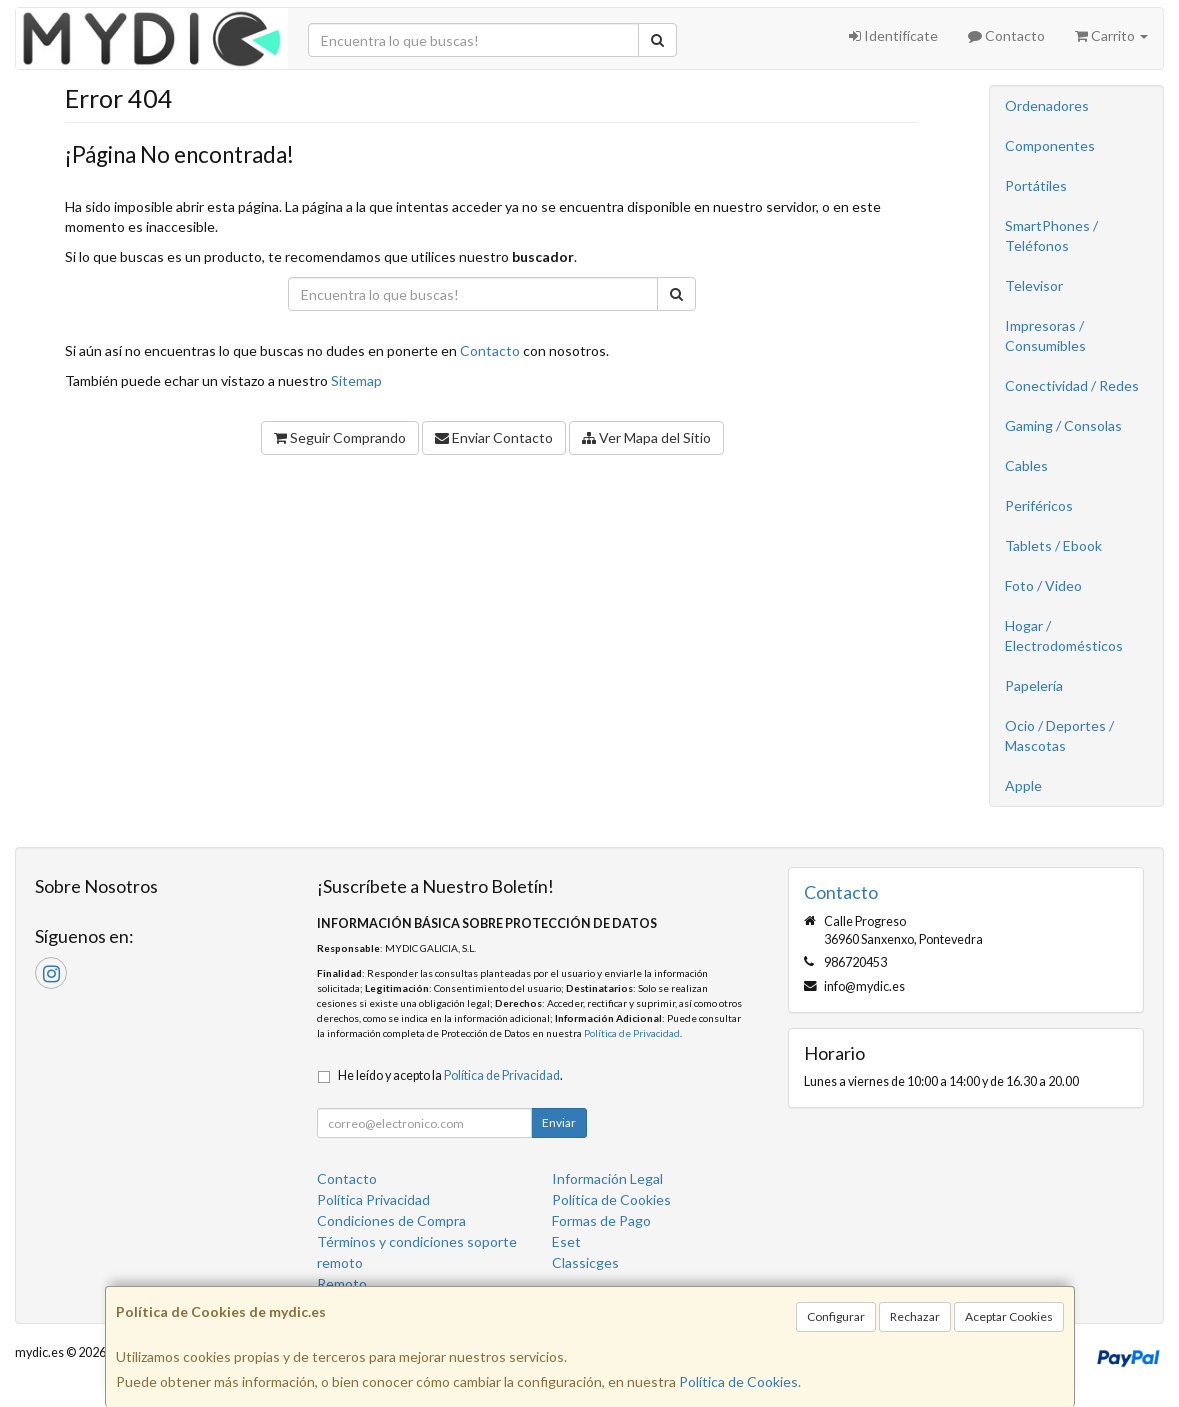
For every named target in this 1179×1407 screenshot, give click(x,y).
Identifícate (893, 35)
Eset (566, 1241)
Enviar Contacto (494, 437)
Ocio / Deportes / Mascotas (1059, 735)
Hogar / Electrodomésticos (1064, 635)
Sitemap (356, 380)
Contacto (1006, 35)
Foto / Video (1043, 585)
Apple (1023, 785)
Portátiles (1036, 185)
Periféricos (1039, 505)
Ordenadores (1047, 105)
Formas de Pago (601, 1220)
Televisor (1034, 285)
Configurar (836, 1316)
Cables (1026, 465)
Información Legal (607, 1178)
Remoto (342, 1283)
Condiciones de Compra (391, 1220)
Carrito (1111, 35)
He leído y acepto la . (450, 1075)
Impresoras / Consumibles (1045, 335)
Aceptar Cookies (1009, 1316)
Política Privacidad (373, 1199)
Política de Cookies (738, 1381)
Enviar (559, 1122)
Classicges (585, 1262)
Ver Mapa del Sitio (646, 437)
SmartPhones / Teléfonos (1051, 235)
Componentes (1050, 145)
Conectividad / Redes (1072, 385)
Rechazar (915, 1316)
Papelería (1034, 685)
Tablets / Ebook (1053, 545)
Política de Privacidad (632, 1033)
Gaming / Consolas (1063, 425)
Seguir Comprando (340, 437)
